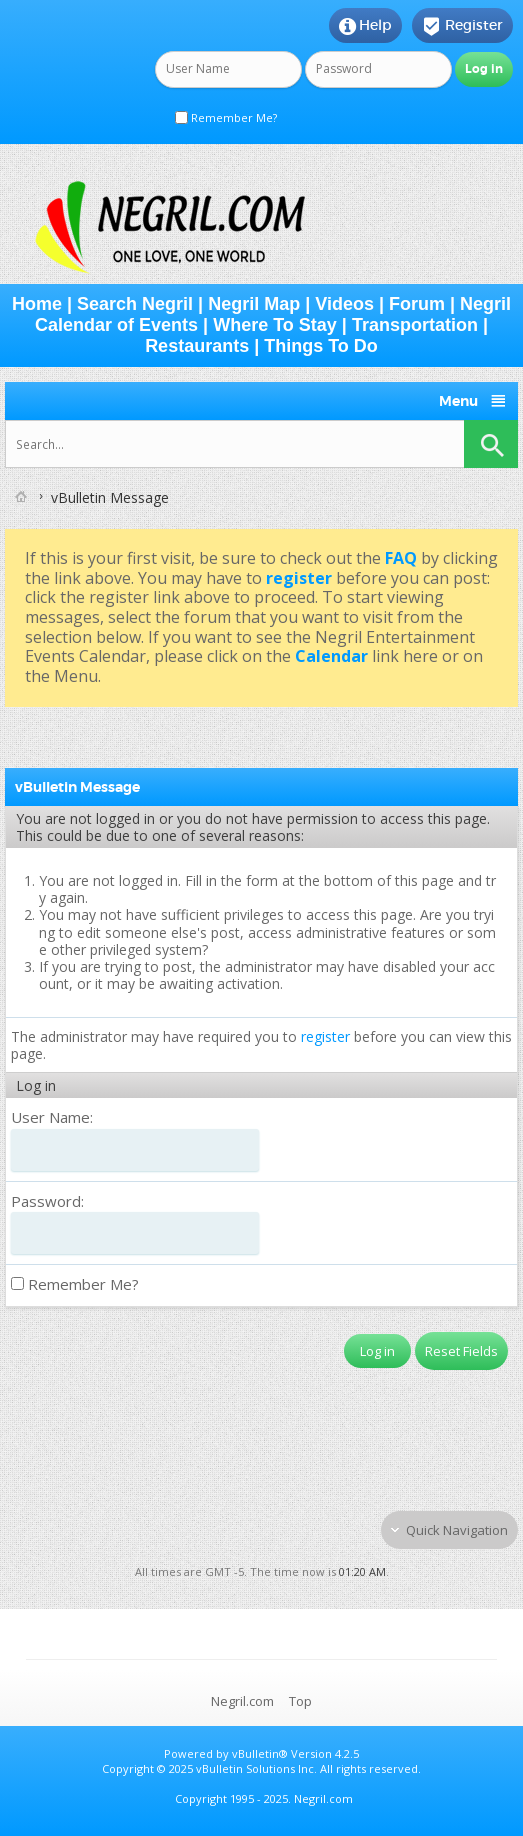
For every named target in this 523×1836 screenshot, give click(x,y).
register (325, 1036)
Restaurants (197, 346)
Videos (344, 304)
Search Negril (135, 304)
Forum (417, 304)
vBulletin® (260, 1753)
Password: (47, 1201)
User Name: (52, 1117)
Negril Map (254, 304)
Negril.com (242, 1701)
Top (300, 1701)
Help (365, 26)
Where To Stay (275, 325)
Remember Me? (226, 117)
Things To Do (321, 346)
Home (37, 304)
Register (462, 26)
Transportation (415, 325)
